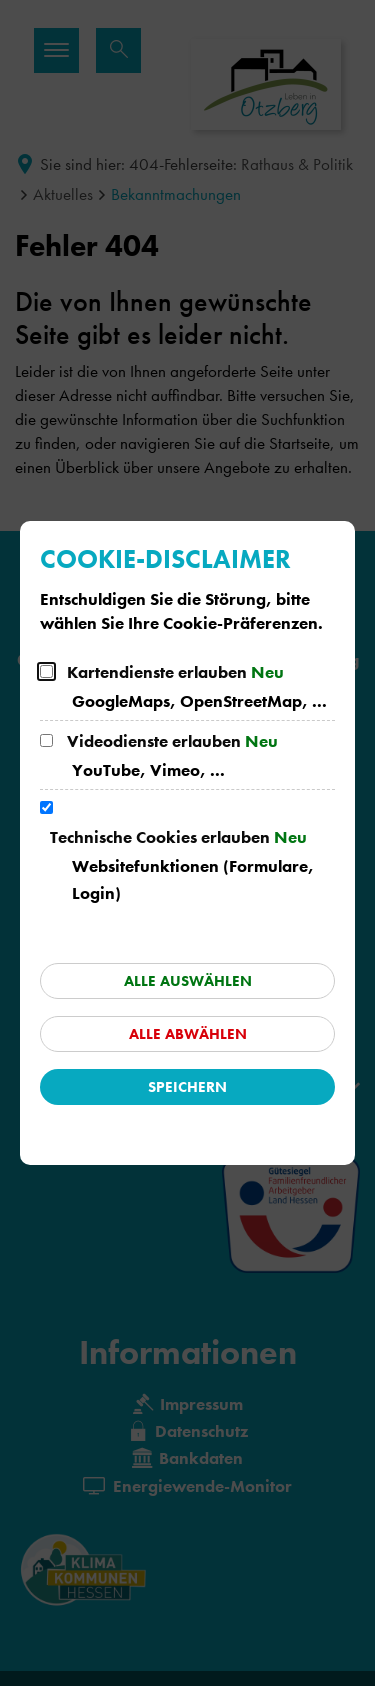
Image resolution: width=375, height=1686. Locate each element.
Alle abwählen (188, 1034)
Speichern (187, 1087)
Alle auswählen (188, 981)
